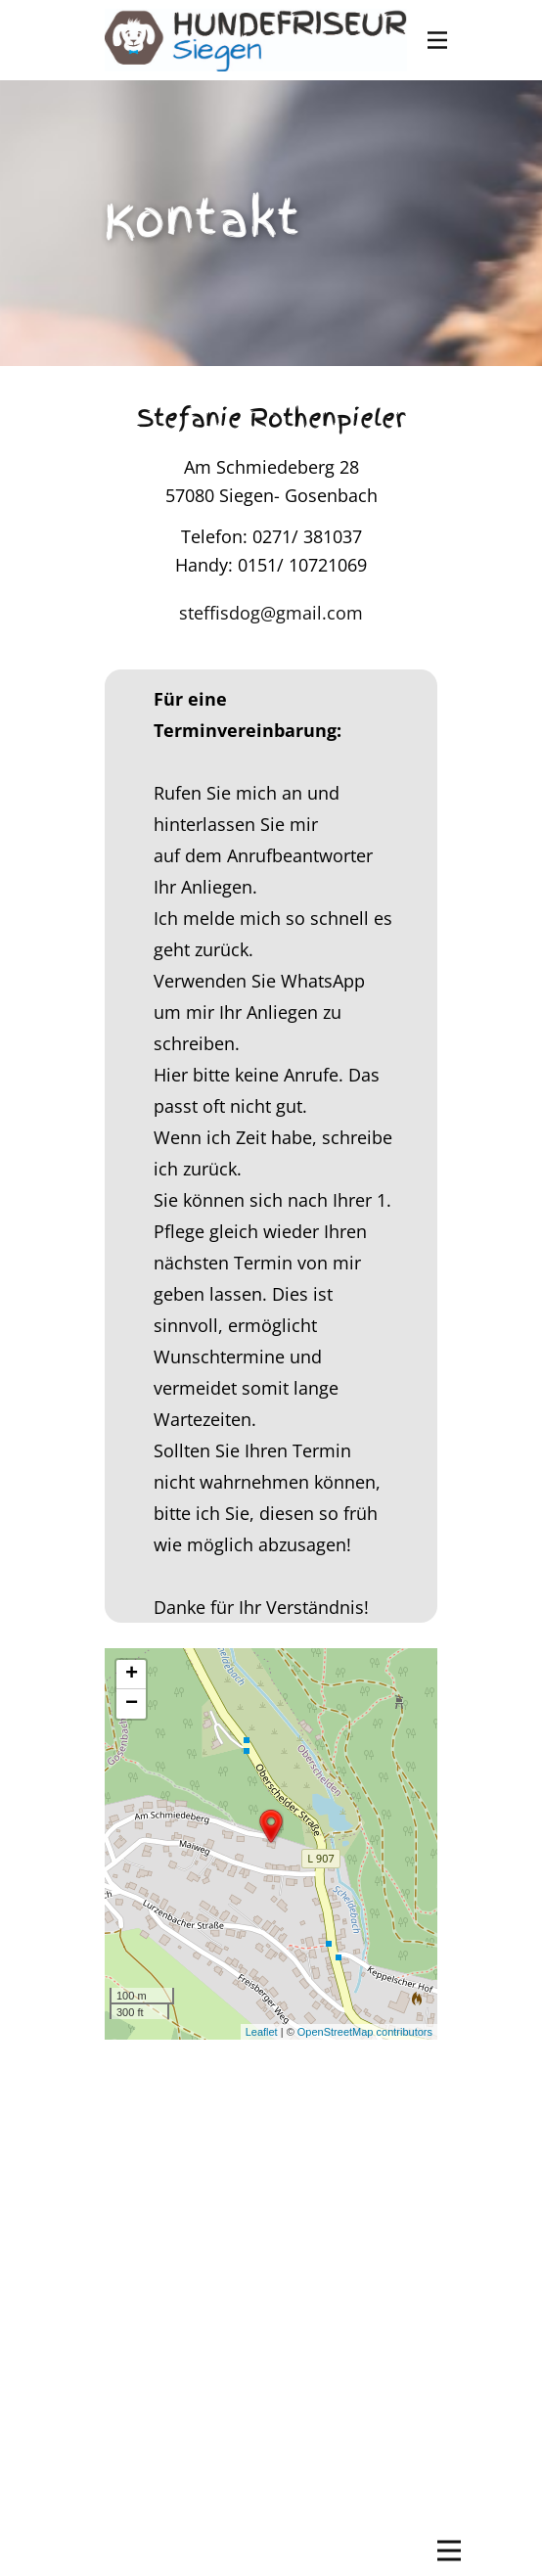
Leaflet (262, 2032)
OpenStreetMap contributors (364, 2032)
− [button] (131, 1704)
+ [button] (131, 1674)
